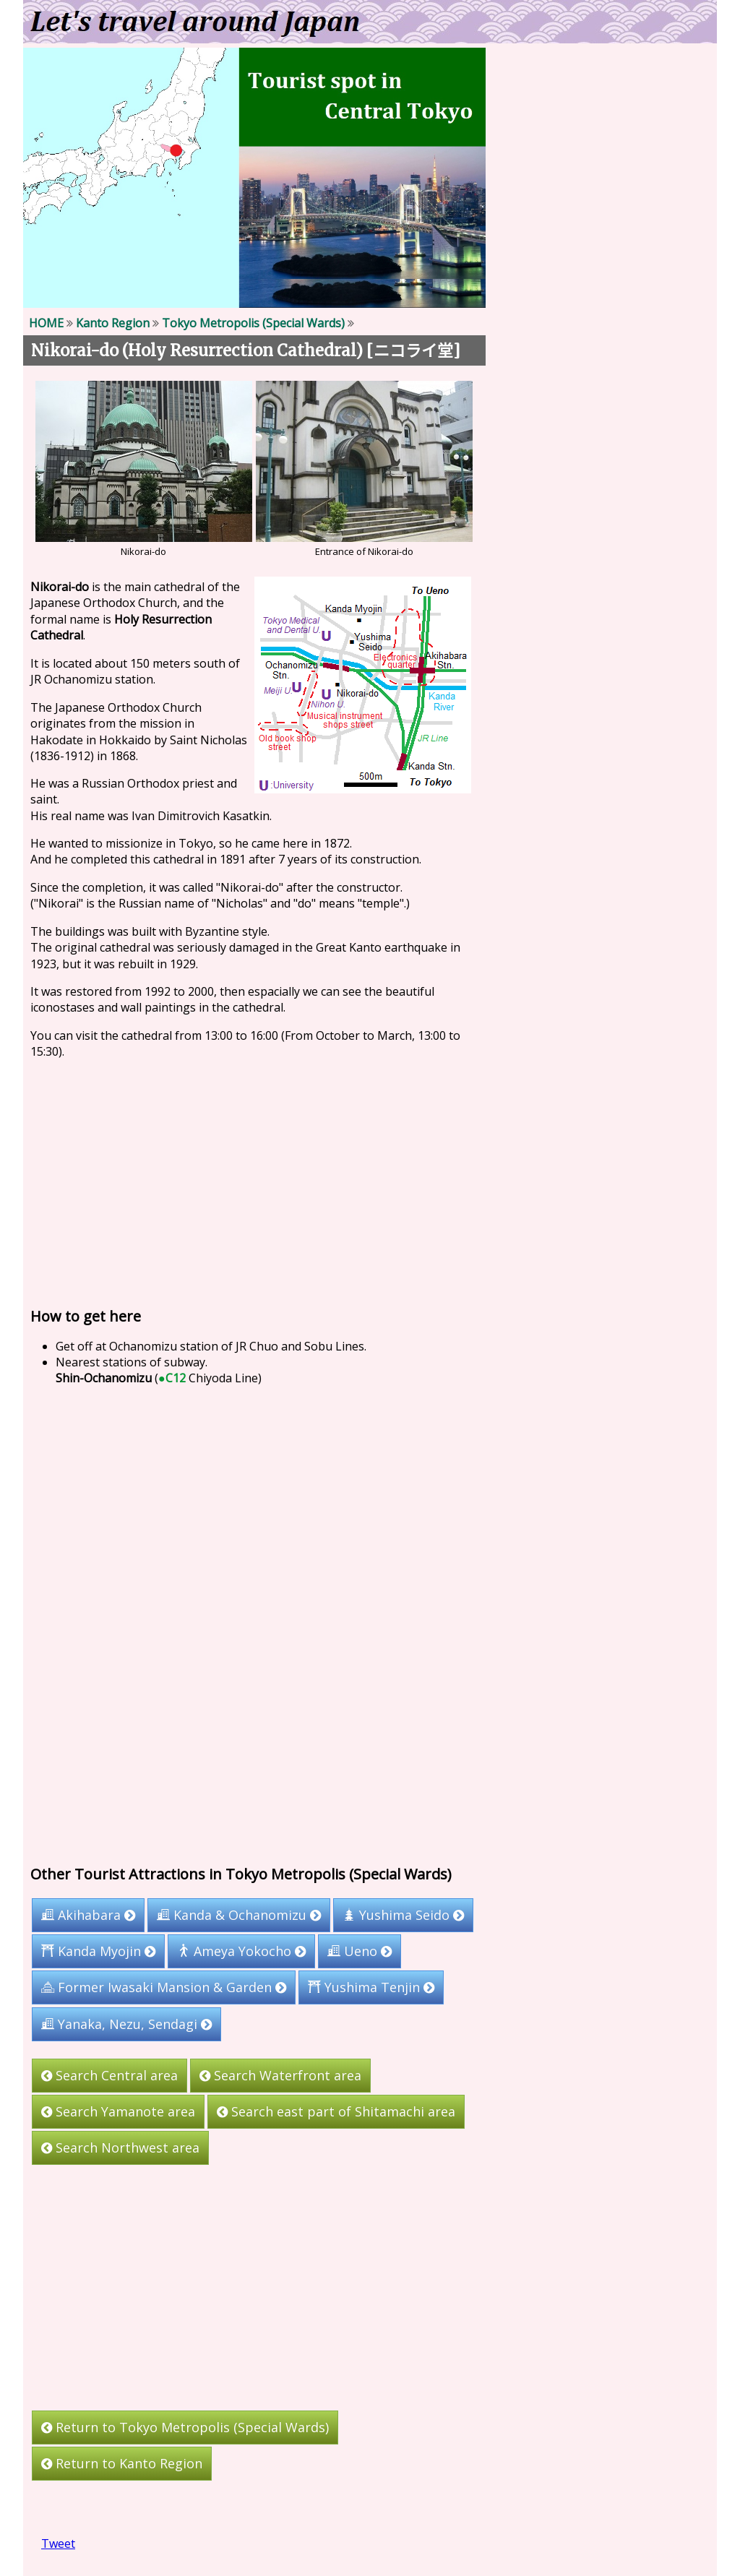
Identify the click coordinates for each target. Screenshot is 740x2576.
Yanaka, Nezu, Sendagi (126, 2023)
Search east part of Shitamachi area (336, 2111)
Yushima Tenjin (371, 1987)
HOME (46, 323)
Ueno (359, 1951)
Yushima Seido (403, 1915)
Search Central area (109, 2075)
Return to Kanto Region (121, 2463)
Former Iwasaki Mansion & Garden (163, 1987)
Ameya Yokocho (241, 1951)
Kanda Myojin (98, 1951)
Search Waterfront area (280, 2075)
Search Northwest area (120, 2147)
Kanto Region (113, 323)
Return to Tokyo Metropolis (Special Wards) (185, 2427)
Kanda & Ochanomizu (239, 1915)
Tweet (58, 2543)
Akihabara (88, 1915)
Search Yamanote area (118, 2111)
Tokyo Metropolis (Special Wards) (253, 323)
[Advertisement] (254, 1180)
